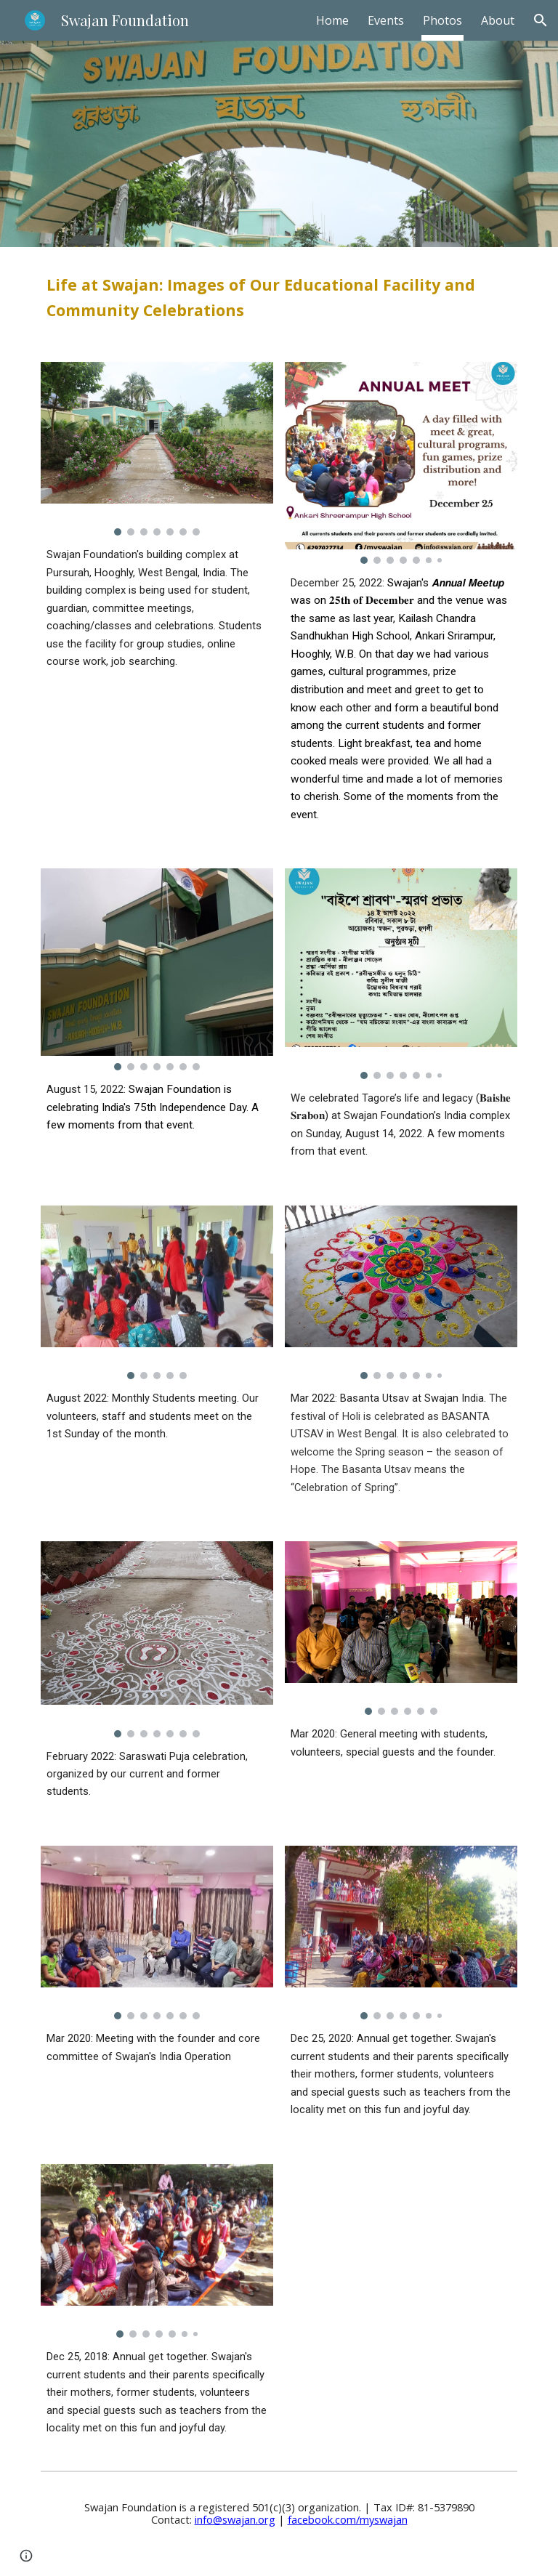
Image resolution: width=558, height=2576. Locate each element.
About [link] (497, 20)
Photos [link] (442, 20)
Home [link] (332, 20)
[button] (540, 20)
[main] (279, 296)
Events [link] (386, 20)
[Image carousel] (156, 449)
